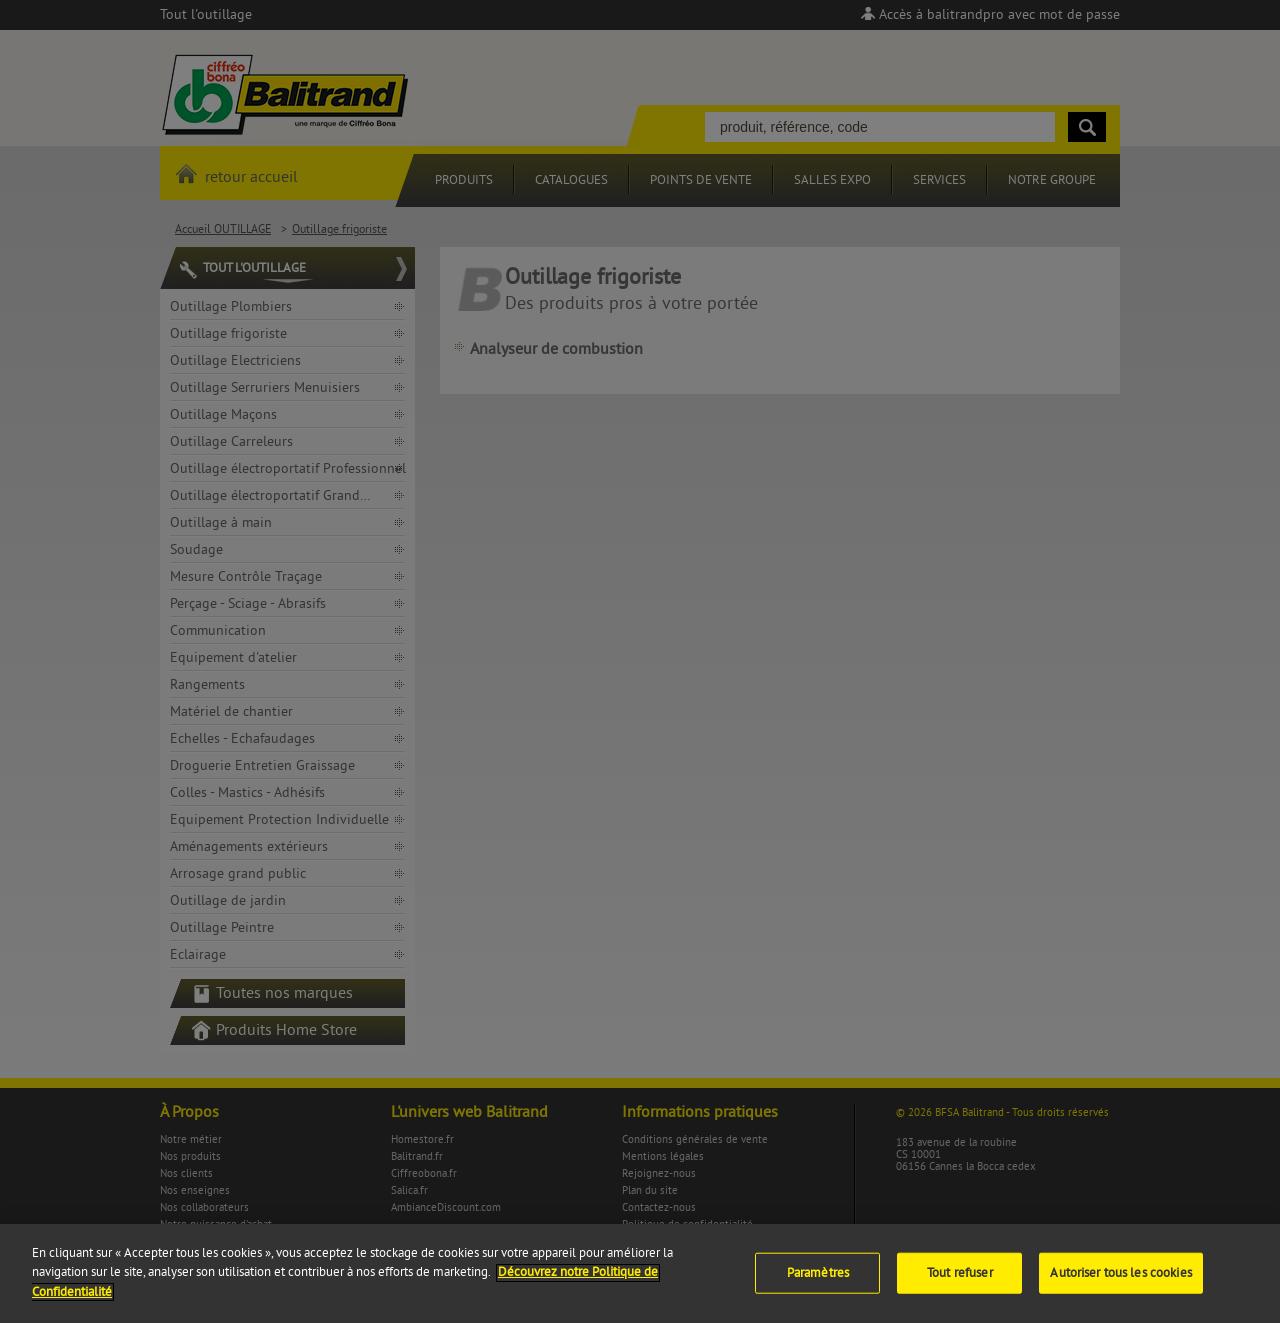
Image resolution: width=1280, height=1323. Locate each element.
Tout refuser (960, 1281)
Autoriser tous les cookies (1120, 1281)
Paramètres (818, 1281)
